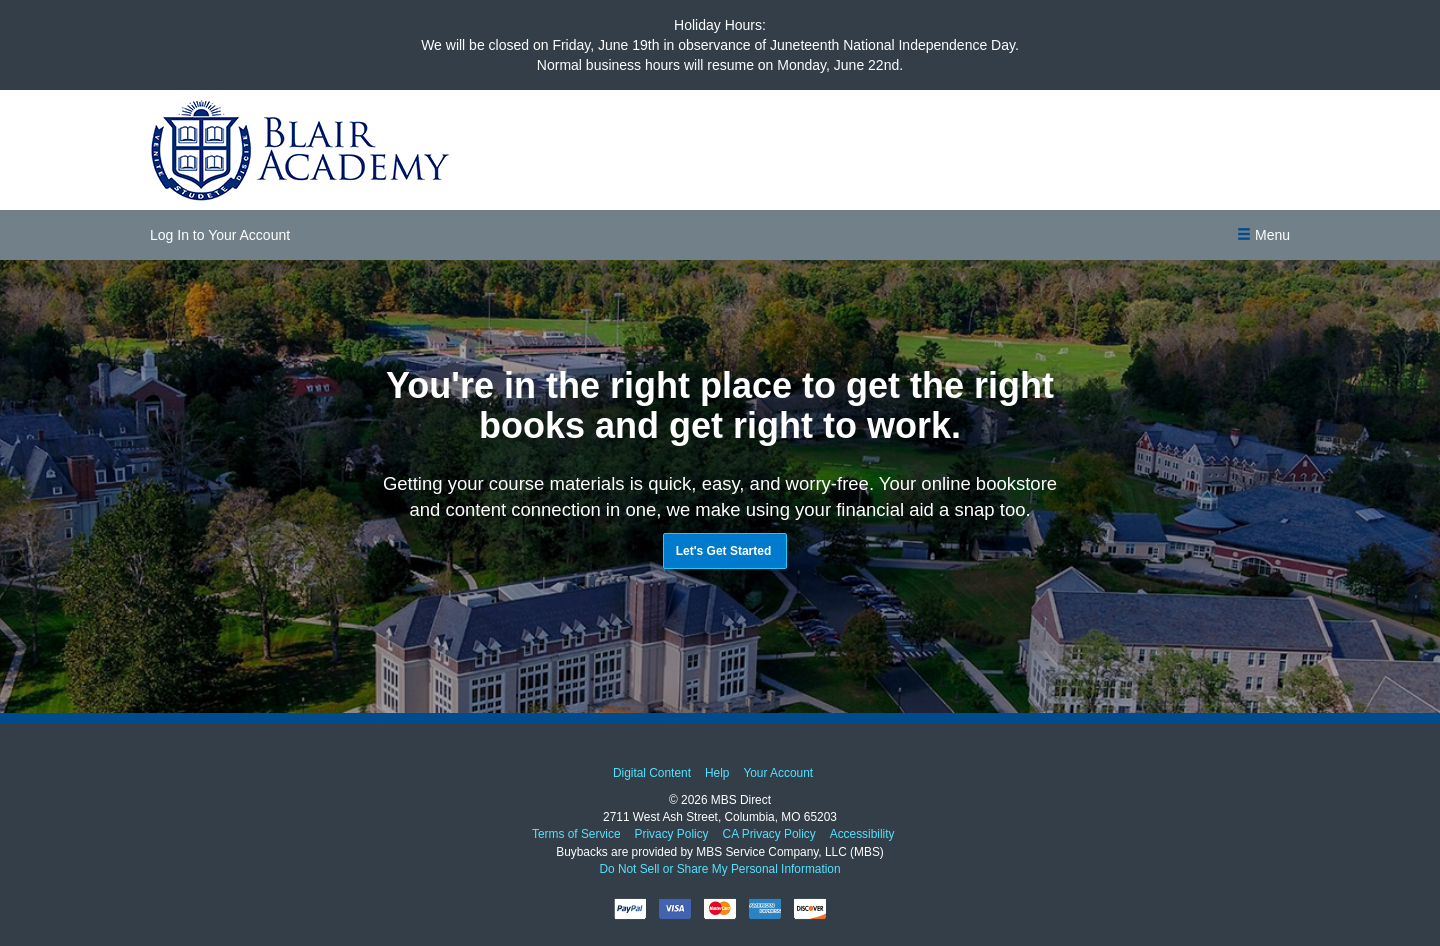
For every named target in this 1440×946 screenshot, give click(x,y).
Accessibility (861, 835)
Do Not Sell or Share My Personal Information (719, 869)
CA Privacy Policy (768, 835)
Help (717, 773)
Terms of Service (576, 835)
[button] (1263, 235)
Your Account (778, 773)
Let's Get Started (724, 551)
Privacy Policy (671, 835)
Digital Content (652, 773)
